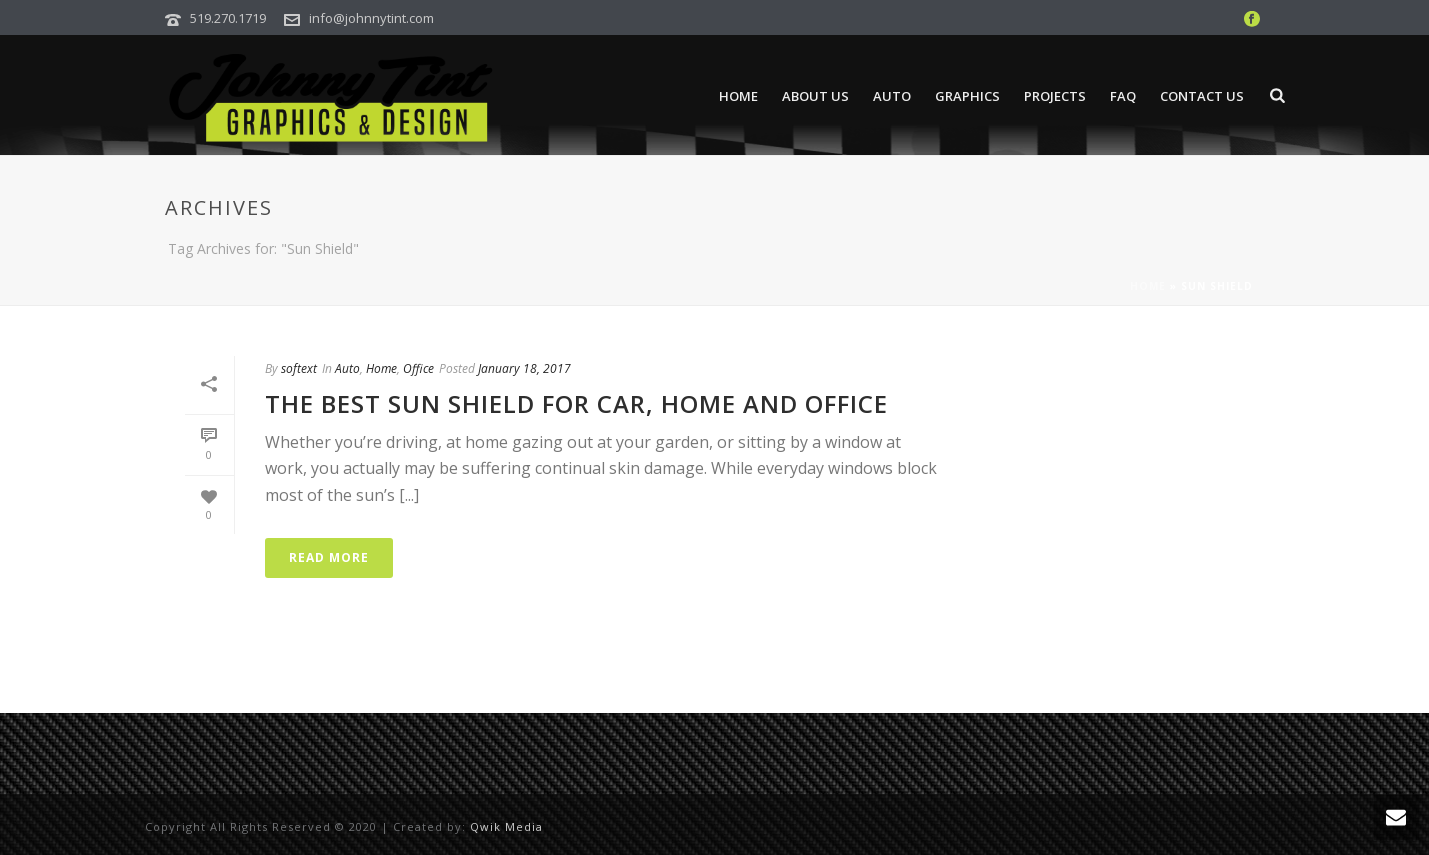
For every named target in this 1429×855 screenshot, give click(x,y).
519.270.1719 (228, 18)
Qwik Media (506, 826)
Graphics (967, 96)
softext (299, 368)
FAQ (1123, 96)
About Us (815, 96)
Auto (892, 96)
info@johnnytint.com (371, 18)
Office (418, 368)
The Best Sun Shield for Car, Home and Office (576, 403)
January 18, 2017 (524, 368)
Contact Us (1202, 96)
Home (738, 96)
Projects (1055, 96)
